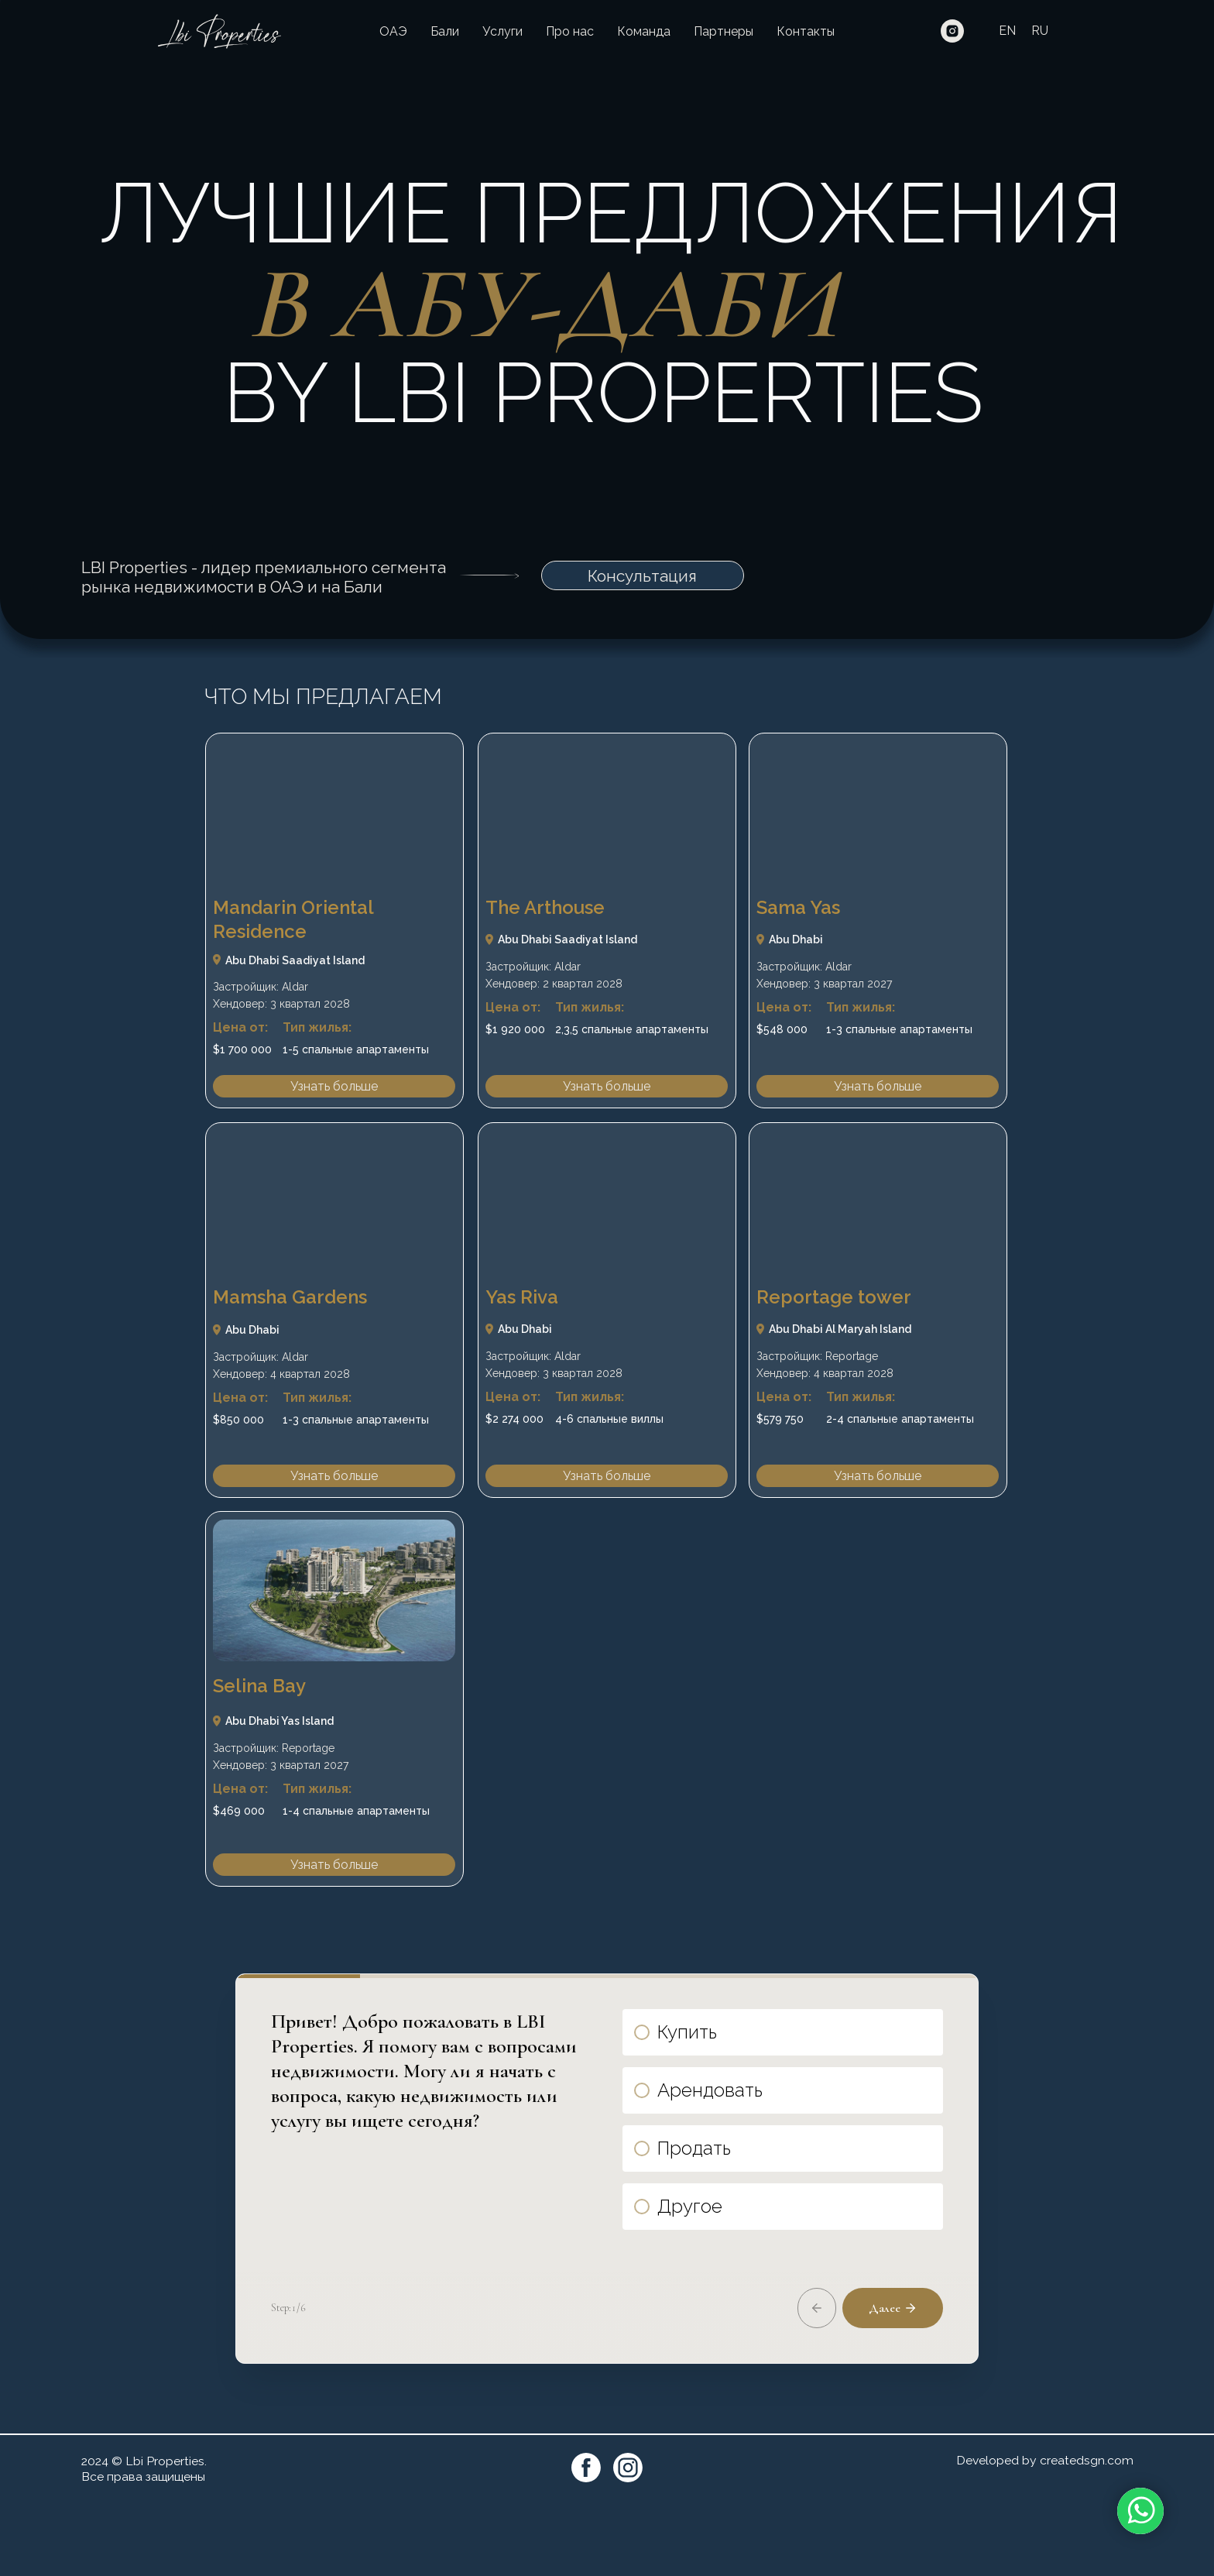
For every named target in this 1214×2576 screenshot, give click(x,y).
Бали (444, 31)
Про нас (570, 31)
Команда (643, 31)
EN (1007, 30)
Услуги (502, 31)
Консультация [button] (642, 576)
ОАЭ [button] (393, 31)
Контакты (806, 31)
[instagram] (952, 31)
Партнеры (723, 31)
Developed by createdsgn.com (1044, 2536)
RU (1039, 30)
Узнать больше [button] (334, 1086)
